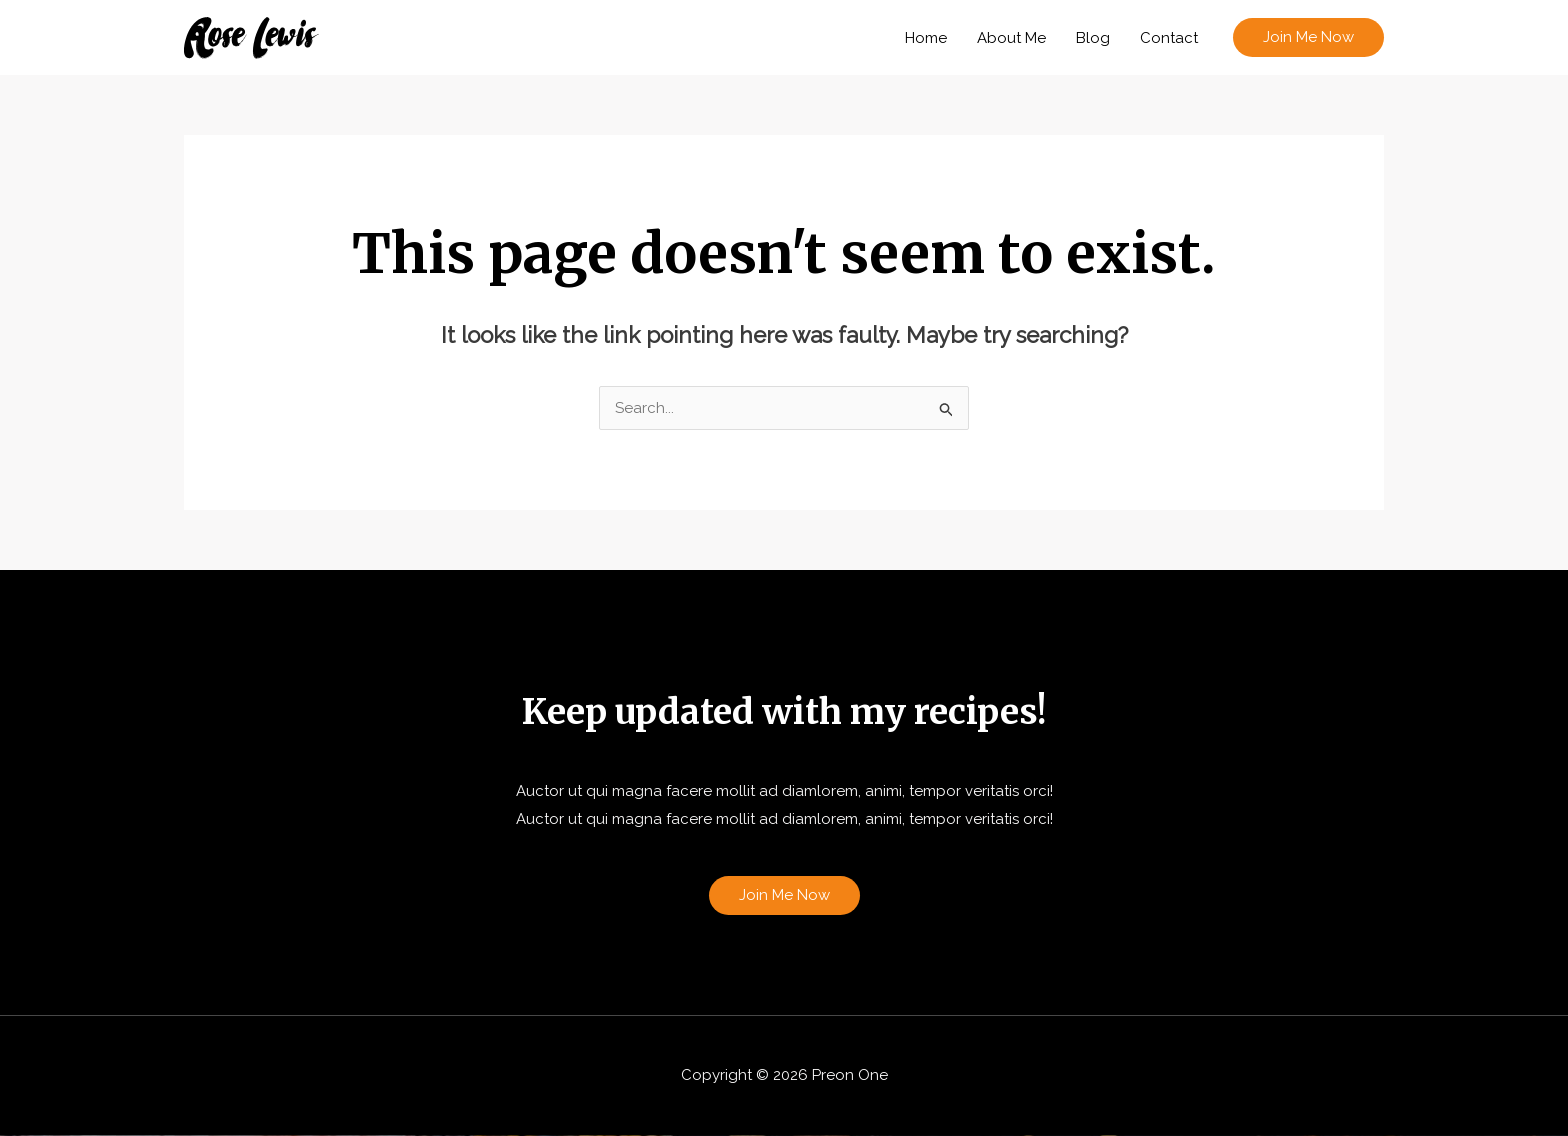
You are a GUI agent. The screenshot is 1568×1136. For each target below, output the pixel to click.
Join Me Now (784, 895)
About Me (1011, 38)
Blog (1093, 38)
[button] (1308, 37)
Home (926, 38)
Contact (1169, 38)
